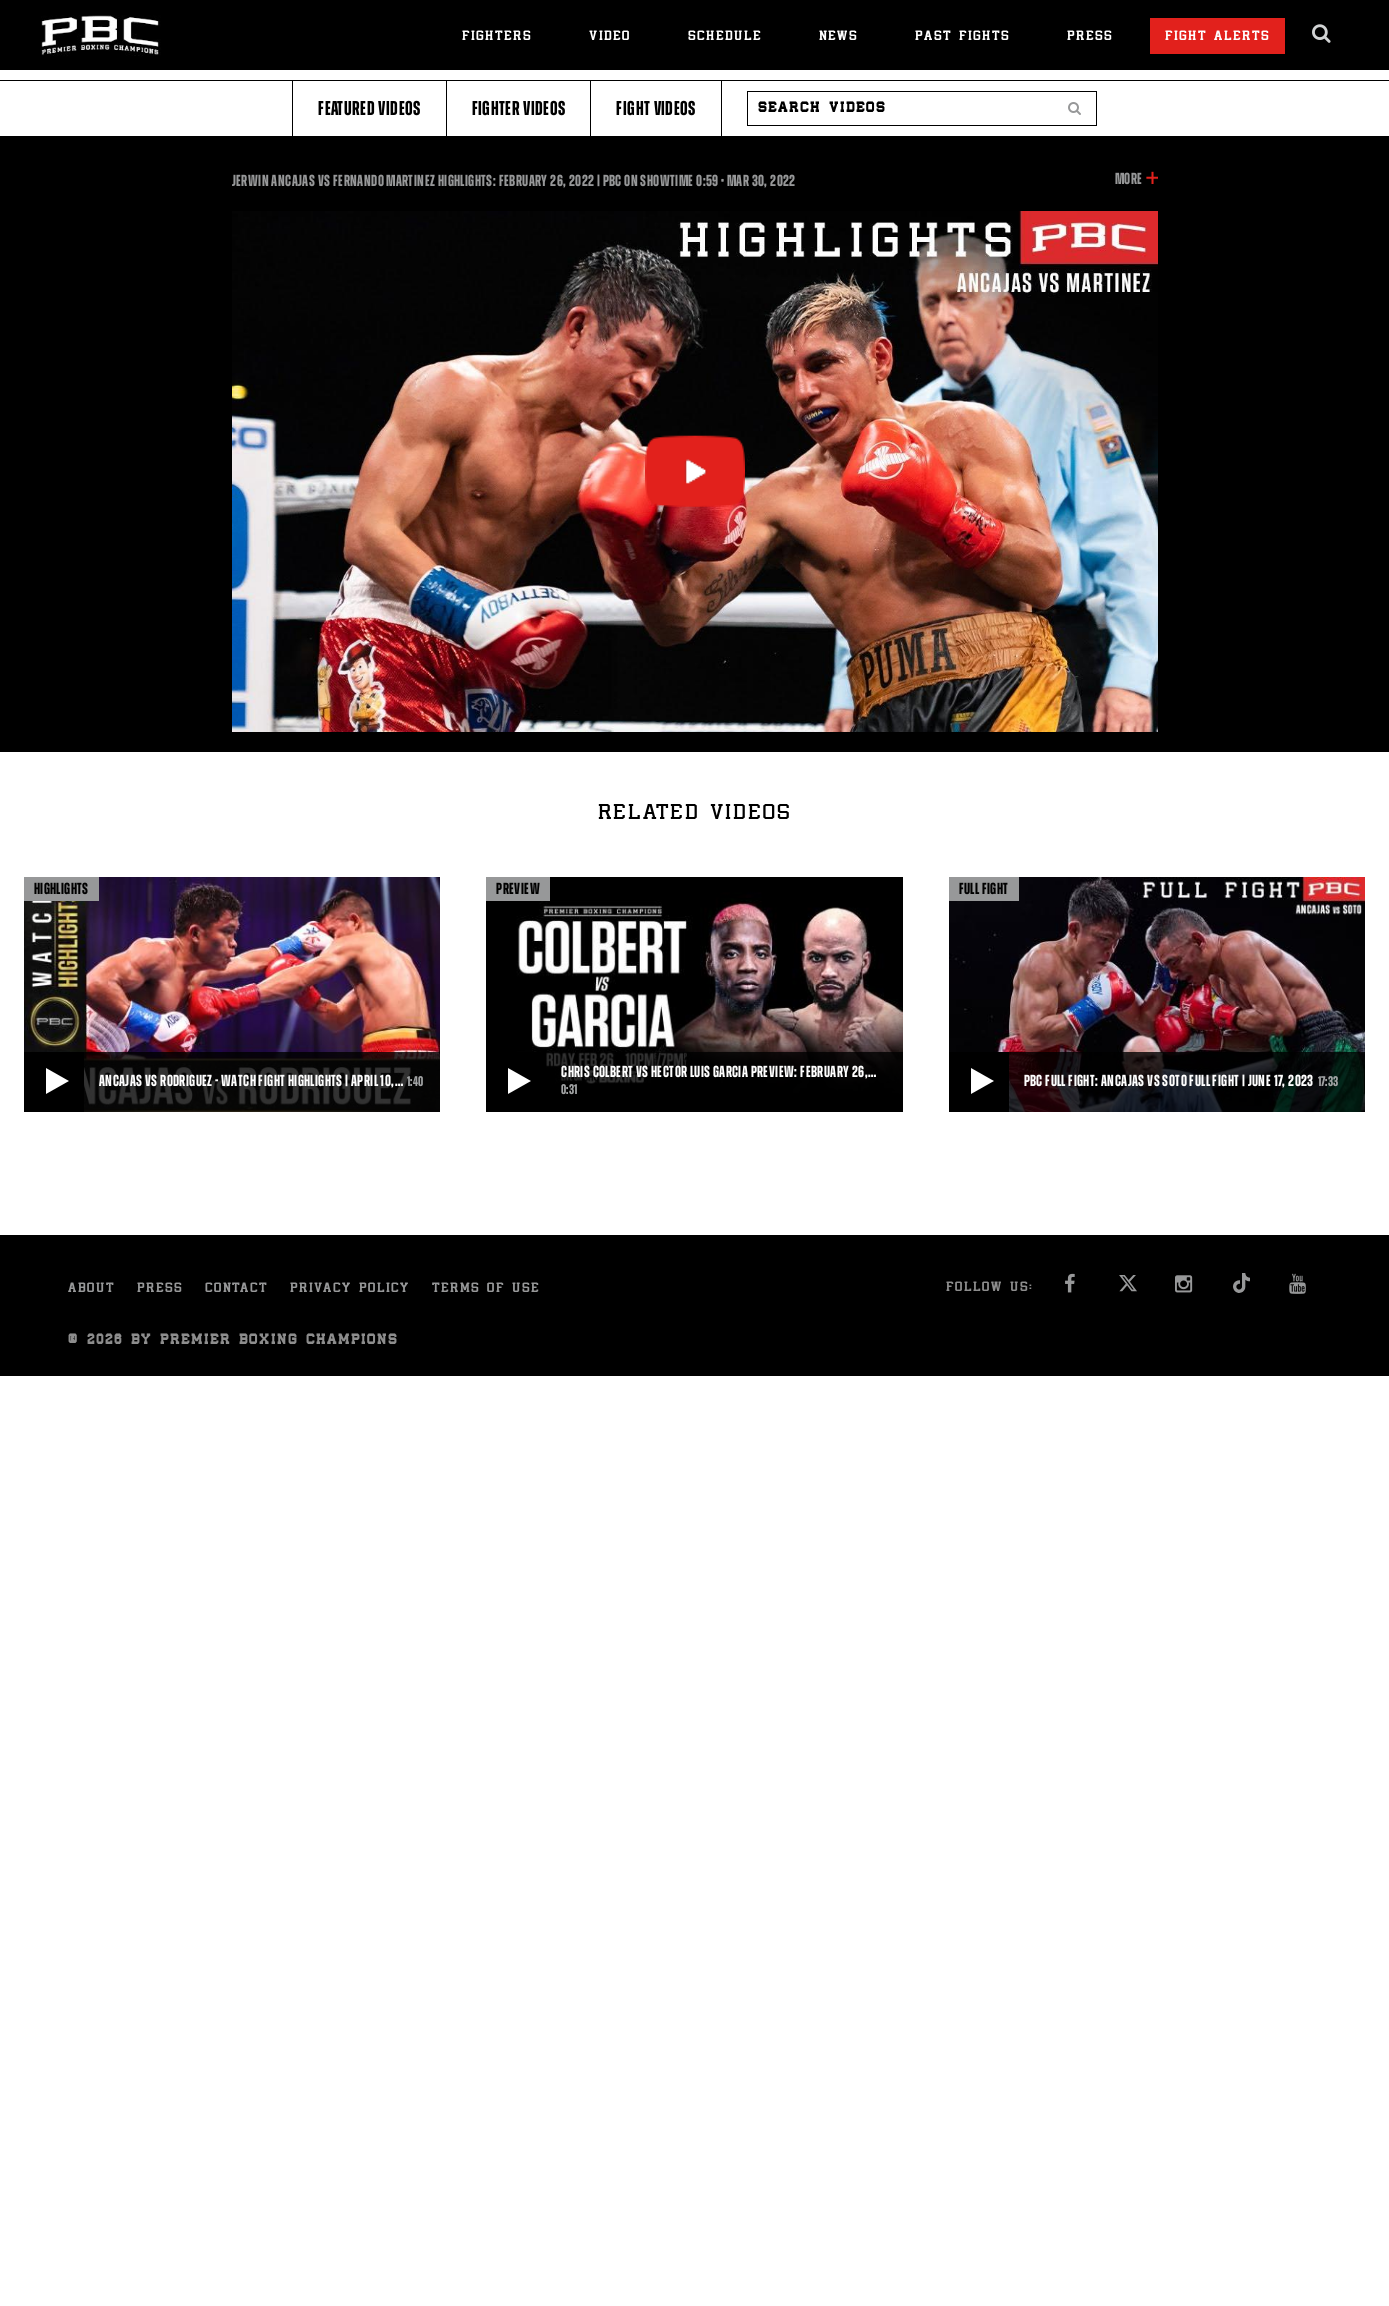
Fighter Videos (519, 108)
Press (1090, 37)
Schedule (725, 37)
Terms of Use (486, 1289)
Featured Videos (369, 108)
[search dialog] (1322, 34)
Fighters (497, 37)
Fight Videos (655, 108)
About (91, 1289)
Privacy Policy (350, 1289)
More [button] (1128, 179)
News (838, 37)
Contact (236, 1289)
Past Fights (962, 37)
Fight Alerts (1217, 37)
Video (610, 37)
